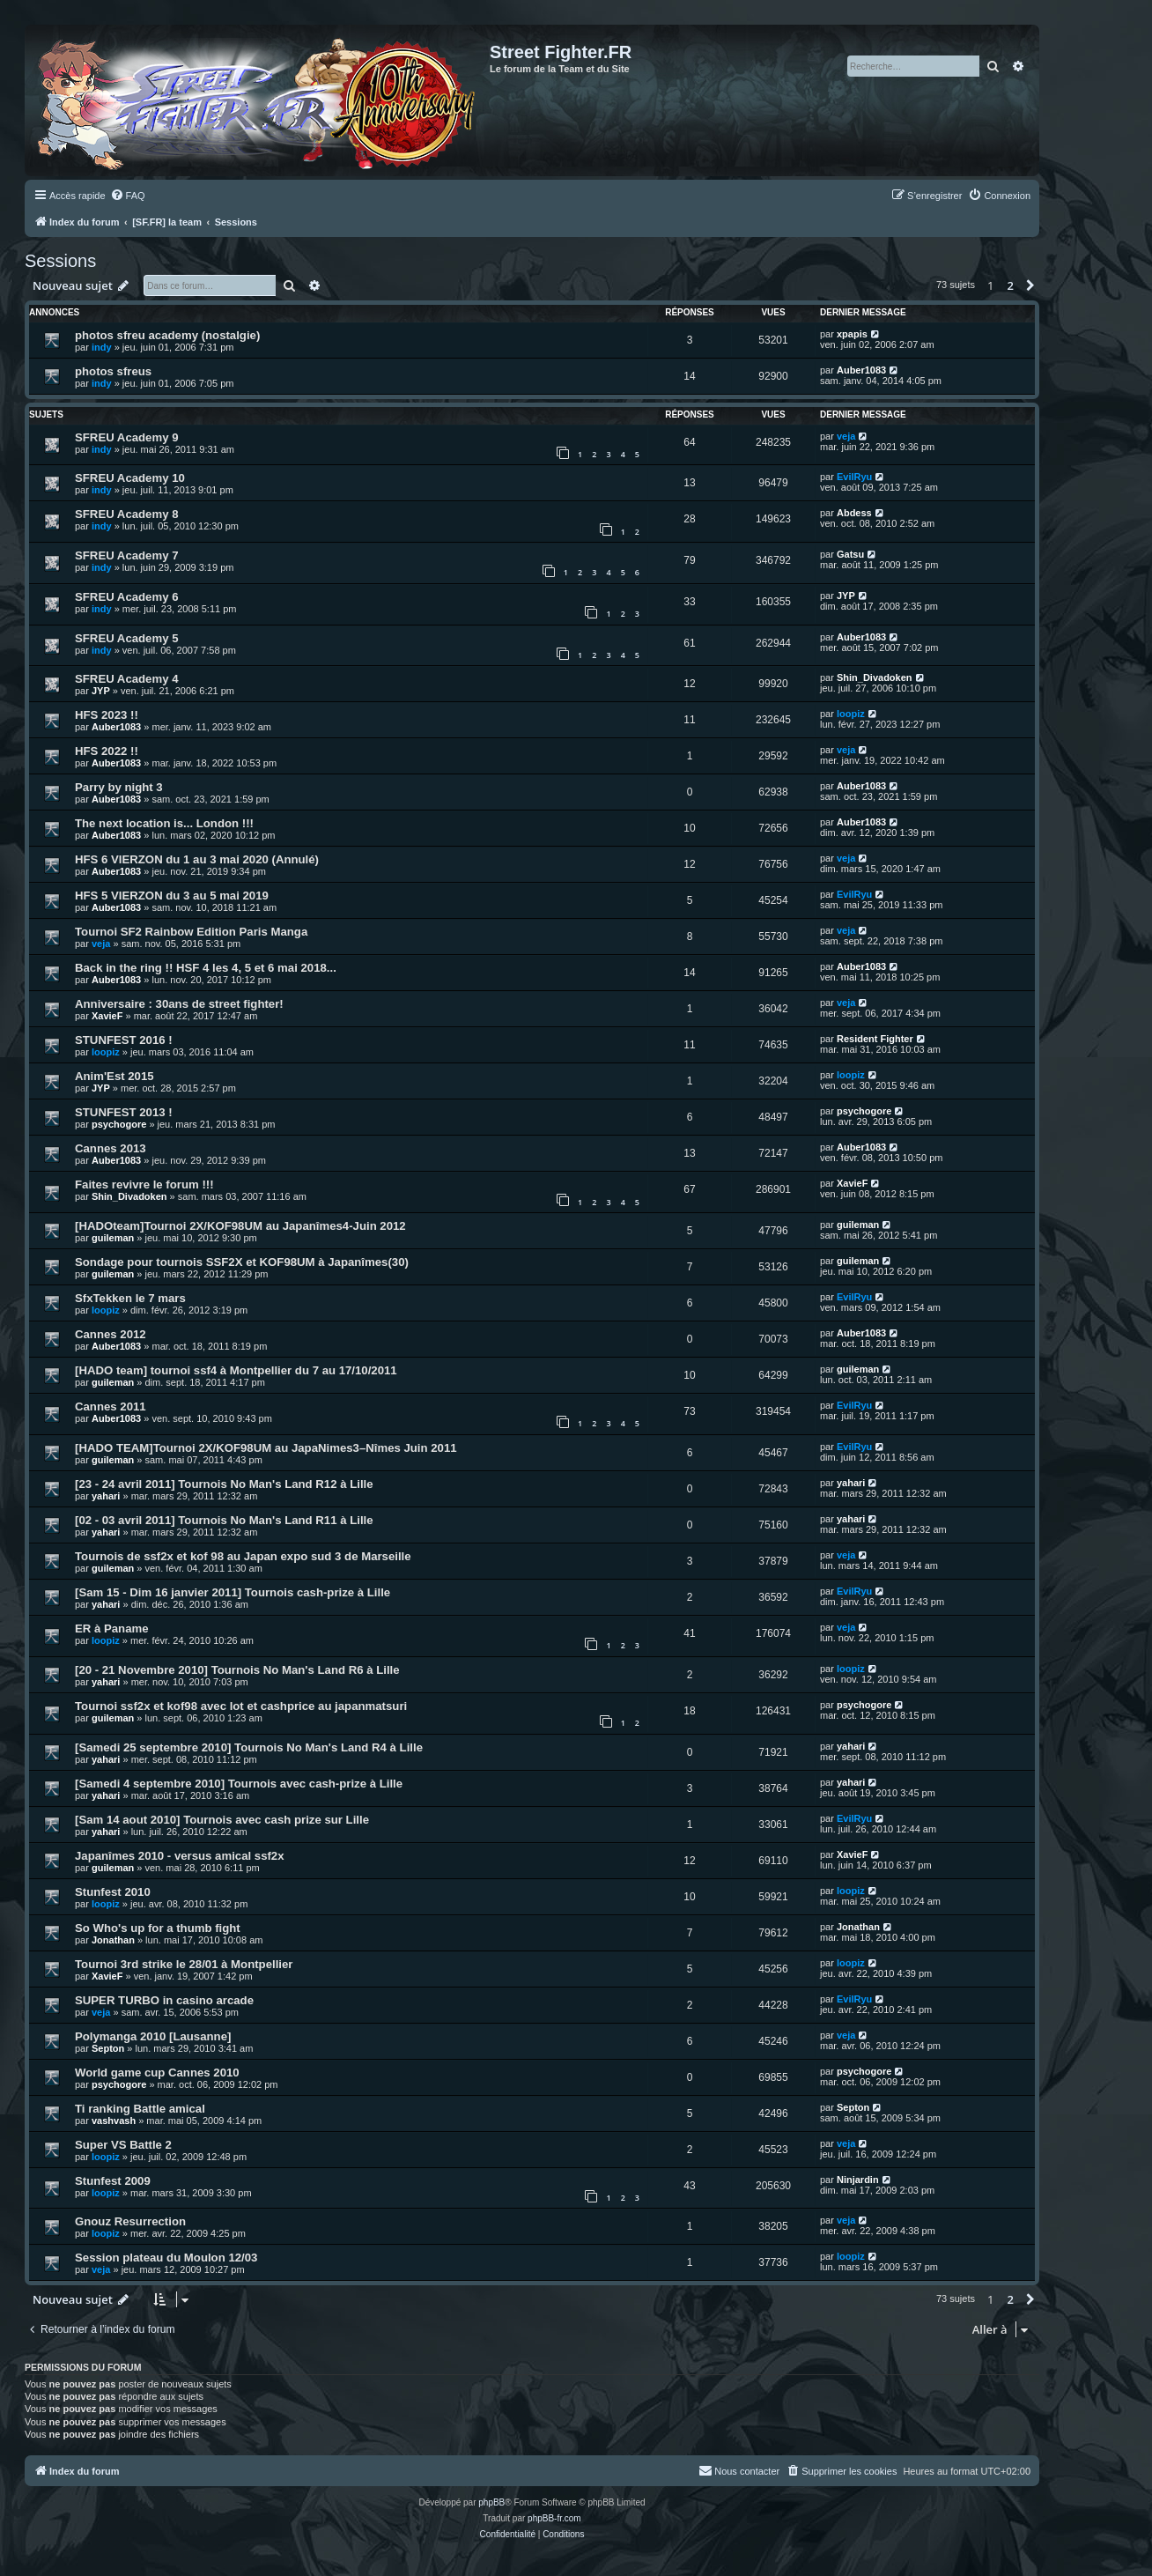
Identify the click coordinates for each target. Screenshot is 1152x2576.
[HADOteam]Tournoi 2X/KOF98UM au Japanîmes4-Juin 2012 (240, 1225)
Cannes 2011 (110, 1406)
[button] (1030, 285)
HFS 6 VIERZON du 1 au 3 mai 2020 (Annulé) (197, 859)
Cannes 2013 (110, 1148)
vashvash (114, 2120)
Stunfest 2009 (113, 2180)
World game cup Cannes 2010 (157, 2072)
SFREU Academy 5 (127, 638)
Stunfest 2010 (113, 1892)
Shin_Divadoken (874, 677)
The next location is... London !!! (164, 823)
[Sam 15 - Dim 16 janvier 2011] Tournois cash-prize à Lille (232, 1592)
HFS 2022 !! (106, 751)
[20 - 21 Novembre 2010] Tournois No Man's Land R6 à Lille (237, 1670)
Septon (108, 2048)
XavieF (107, 1015)
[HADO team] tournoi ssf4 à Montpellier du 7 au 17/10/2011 (236, 1370)
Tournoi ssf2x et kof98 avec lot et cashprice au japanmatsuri (241, 1706)
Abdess (854, 512)
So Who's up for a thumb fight (157, 1928)
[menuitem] (127, 195)
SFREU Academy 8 (127, 514)
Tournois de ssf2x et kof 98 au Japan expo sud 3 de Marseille (243, 1556)
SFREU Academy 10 (130, 478)
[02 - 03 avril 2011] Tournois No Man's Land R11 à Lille (224, 1520)
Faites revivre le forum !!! (144, 1184)
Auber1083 (861, 370)
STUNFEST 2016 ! (124, 1040)
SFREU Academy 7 (127, 555)
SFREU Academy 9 (127, 437)
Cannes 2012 (110, 1334)
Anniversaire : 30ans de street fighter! (179, 1003)
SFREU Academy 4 (127, 678)
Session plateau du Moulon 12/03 (166, 2257)
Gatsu (850, 554)
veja (846, 436)
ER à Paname (112, 1628)
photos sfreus (113, 371)
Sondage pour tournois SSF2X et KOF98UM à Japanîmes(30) (242, 1262)
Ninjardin (858, 2179)
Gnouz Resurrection (130, 2221)
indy (102, 347)
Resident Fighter (875, 1038)
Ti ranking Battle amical (140, 2108)
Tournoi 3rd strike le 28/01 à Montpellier (183, 1964)
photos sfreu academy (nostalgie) (167, 335)
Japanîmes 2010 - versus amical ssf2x (179, 1855)
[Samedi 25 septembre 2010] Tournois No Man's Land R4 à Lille (249, 1747)
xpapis (852, 334)
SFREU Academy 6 (127, 596)
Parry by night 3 (119, 787)
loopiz (851, 713)
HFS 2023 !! (106, 715)
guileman (113, 1237)
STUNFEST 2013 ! (124, 1112)
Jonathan (113, 1940)
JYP (846, 595)
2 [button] (1011, 285)
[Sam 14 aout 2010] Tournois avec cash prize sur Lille (222, 1819)
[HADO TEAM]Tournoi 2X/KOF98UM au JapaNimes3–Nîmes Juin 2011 (266, 1448)
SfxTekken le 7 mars (130, 1298)
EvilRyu (854, 476)
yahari (106, 1496)
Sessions (60, 260)
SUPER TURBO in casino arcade (164, 2000)
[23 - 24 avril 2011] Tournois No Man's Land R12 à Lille (224, 1484)
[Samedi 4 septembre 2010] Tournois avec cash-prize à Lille (238, 1783)
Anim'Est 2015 (114, 1076)
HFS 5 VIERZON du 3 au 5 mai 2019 (172, 895)
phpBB (491, 2502)
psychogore (119, 1124)
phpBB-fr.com (554, 2518)
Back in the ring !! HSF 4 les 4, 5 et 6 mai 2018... (205, 967)
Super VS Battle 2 (123, 2144)
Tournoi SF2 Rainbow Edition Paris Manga (191, 931)
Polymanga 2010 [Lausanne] (153, 2036)
